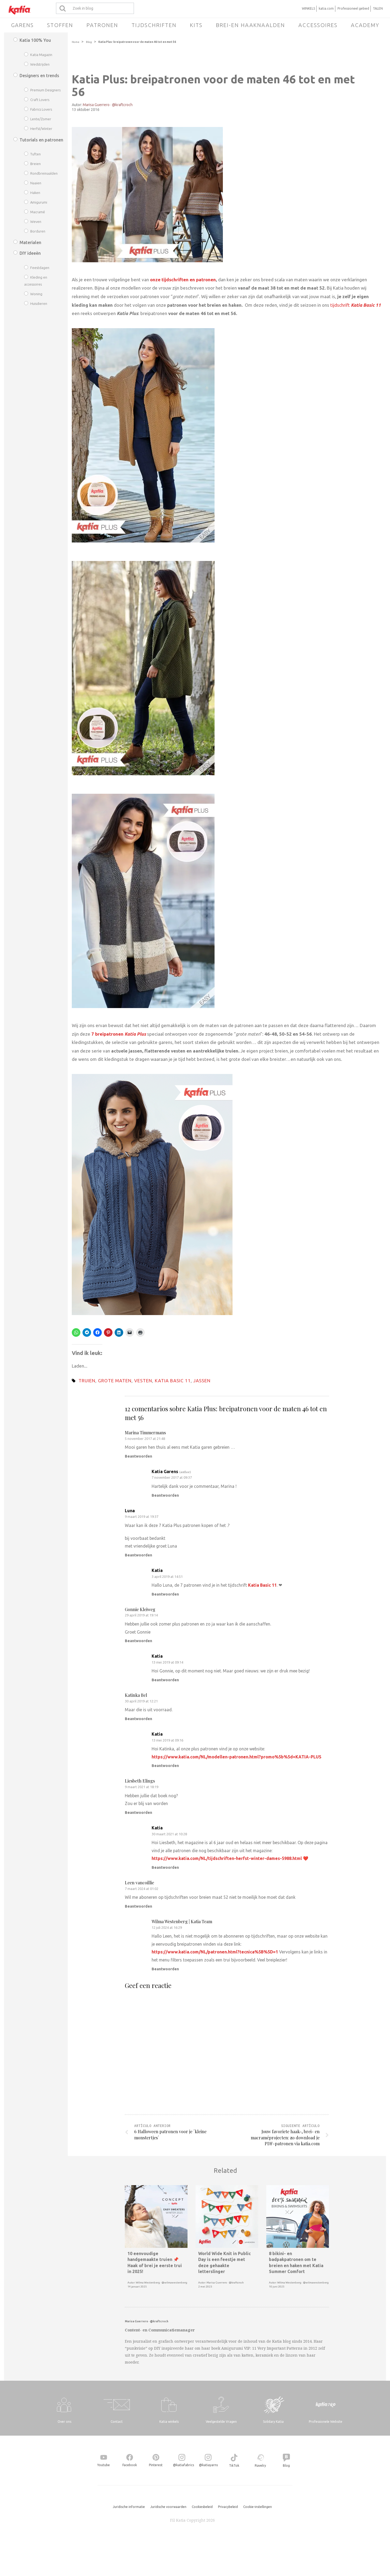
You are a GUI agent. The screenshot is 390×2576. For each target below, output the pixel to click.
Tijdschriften (154, 25)
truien (86, 1380)
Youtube (103, 2465)
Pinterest (156, 2465)
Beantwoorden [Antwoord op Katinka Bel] (138, 1719)
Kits (196, 25)
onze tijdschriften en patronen (183, 279)
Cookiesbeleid (202, 2506)
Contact (117, 2421)
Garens (22, 25)
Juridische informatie (129, 2506)
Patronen (102, 25)
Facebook (129, 2465)
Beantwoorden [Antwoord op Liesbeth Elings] (138, 1812)
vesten (143, 1380)
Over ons (64, 2421)
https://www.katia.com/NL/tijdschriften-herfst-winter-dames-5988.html (227, 1858)
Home (75, 41)
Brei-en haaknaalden (250, 25)
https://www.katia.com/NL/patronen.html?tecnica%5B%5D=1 (215, 1951)
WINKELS (308, 8)
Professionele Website (325, 2421)
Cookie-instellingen (257, 2506)
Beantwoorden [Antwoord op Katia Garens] (165, 1495)
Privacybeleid (228, 2506)
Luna (130, 1510)
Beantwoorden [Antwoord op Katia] (165, 1594)
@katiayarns (208, 2465)
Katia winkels (169, 2421)
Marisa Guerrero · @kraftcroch (108, 105)
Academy (365, 25)
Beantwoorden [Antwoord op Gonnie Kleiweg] (138, 1641)
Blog (89, 41)
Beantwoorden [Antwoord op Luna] (138, 1555)
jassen (202, 1380)
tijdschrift (355, 305)
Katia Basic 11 (173, 1380)
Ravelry (260, 2465)
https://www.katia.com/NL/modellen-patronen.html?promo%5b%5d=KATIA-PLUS (236, 1756)
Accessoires (318, 25)
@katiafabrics (183, 2465)
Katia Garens (165, 1471)
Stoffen (60, 25)
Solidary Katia (273, 2421)
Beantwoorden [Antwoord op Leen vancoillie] (138, 1906)
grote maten (115, 1380)
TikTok (234, 2465)
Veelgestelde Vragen (221, 2421)
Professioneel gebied (353, 8)
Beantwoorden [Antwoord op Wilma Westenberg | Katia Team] (165, 1969)
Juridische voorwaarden (168, 2506)
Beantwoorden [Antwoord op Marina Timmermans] (138, 1456)
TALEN (378, 8)
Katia (157, 1570)
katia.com (326, 8)
